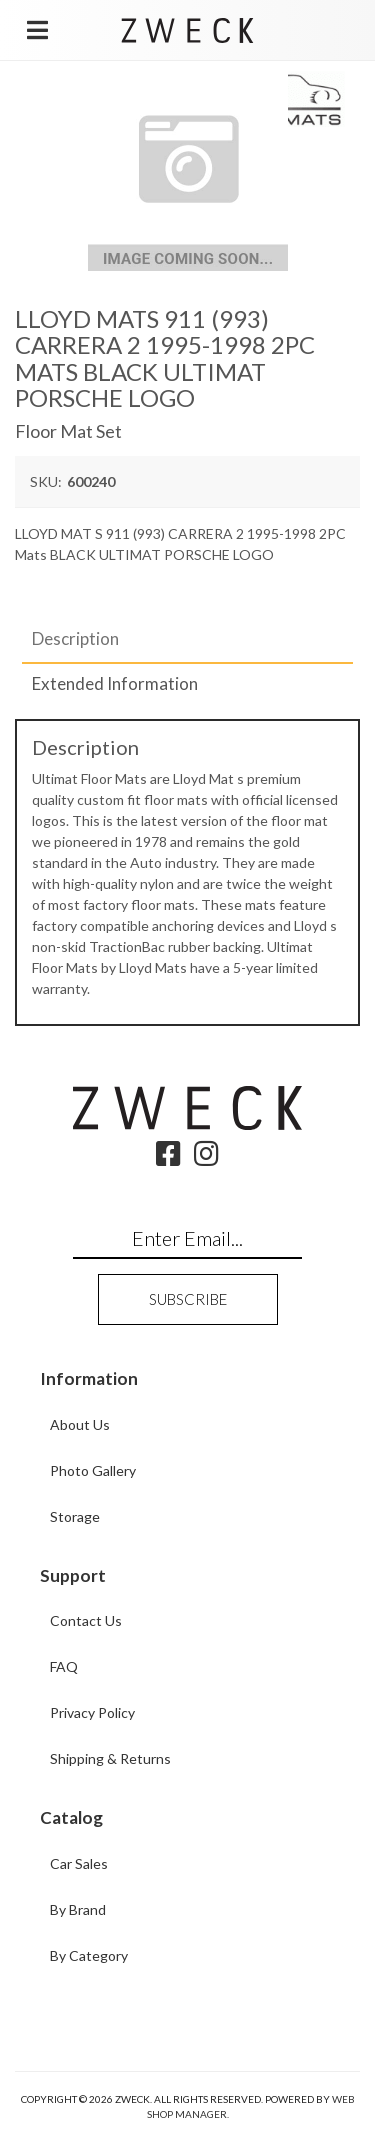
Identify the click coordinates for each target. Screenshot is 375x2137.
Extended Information (115, 683)
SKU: (46, 481)
